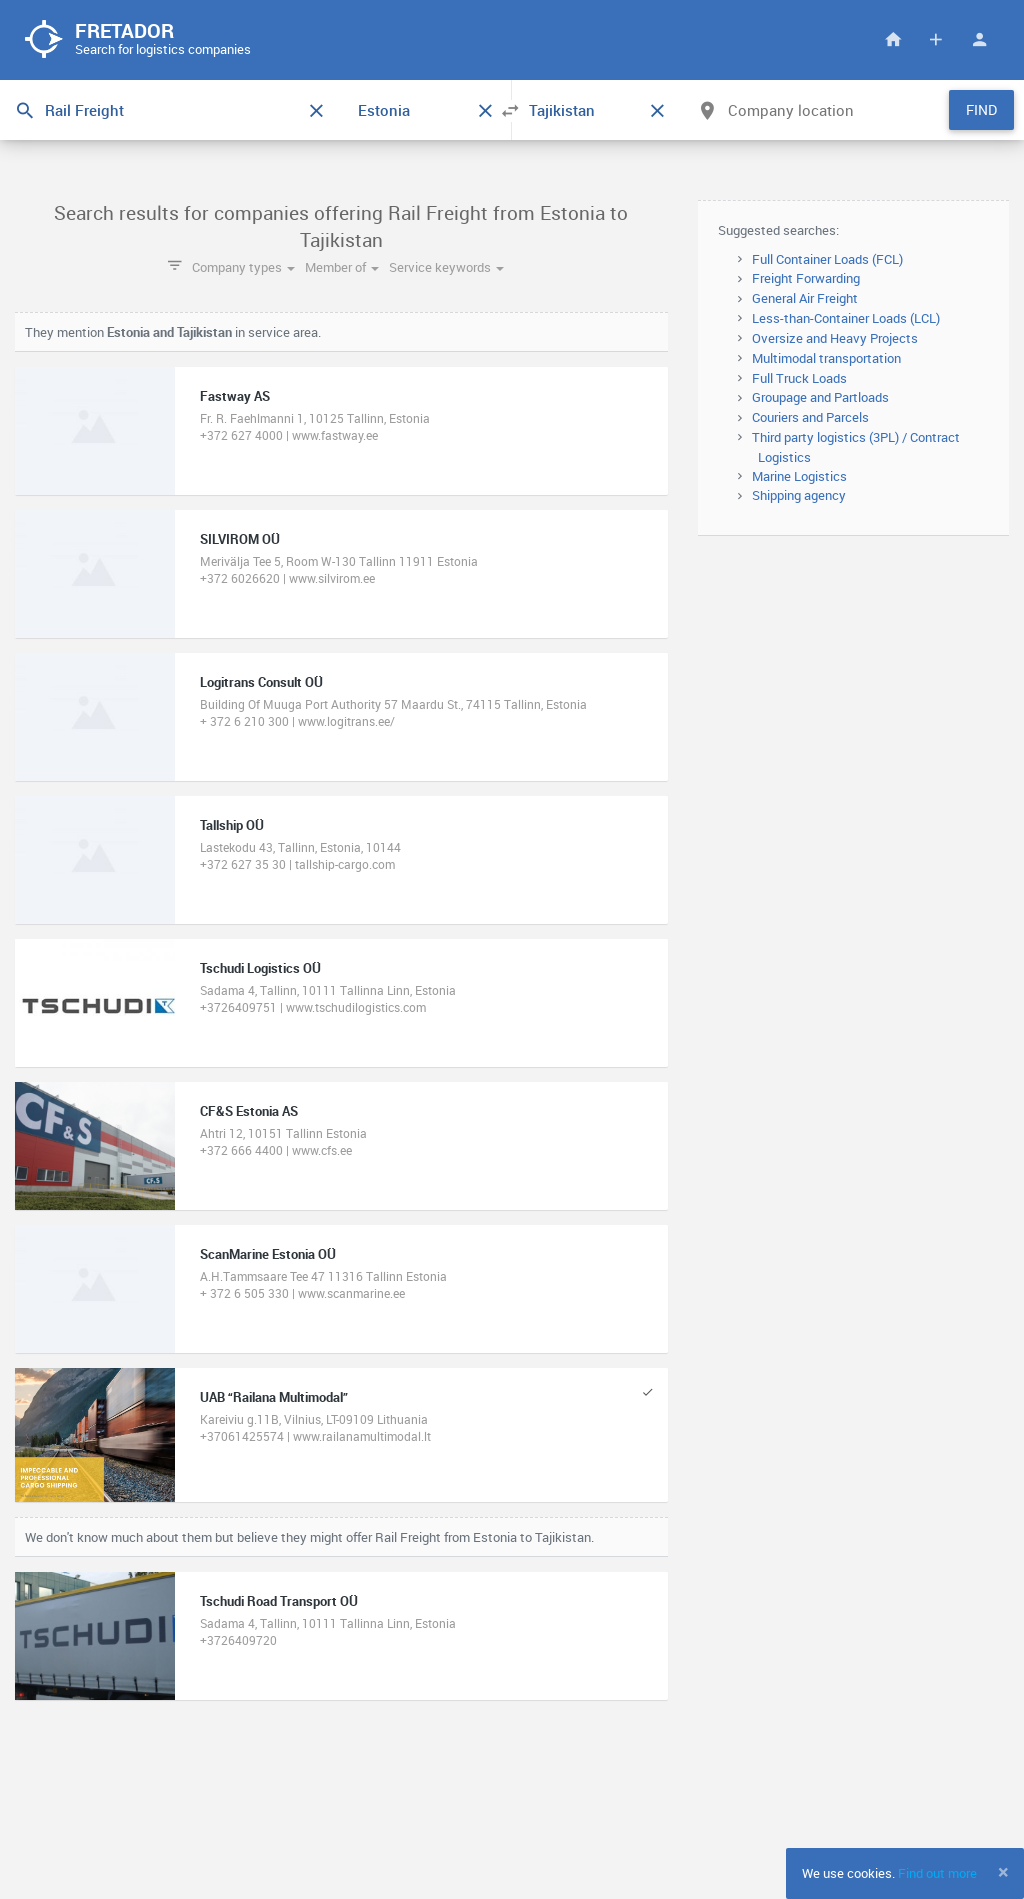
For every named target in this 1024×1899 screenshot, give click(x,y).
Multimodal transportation (826, 358)
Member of (342, 267)
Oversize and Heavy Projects (835, 338)
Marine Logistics (799, 476)
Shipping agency (799, 495)
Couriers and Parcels (810, 417)
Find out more (937, 1873)
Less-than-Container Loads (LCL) (846, 318)
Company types (243, 267)
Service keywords (446, 267)
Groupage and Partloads (820, 397)
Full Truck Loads (799, 378)
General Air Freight (805, 298)
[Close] (1003, 1872)
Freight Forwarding (806, 278)
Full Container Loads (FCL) (827, 259)
